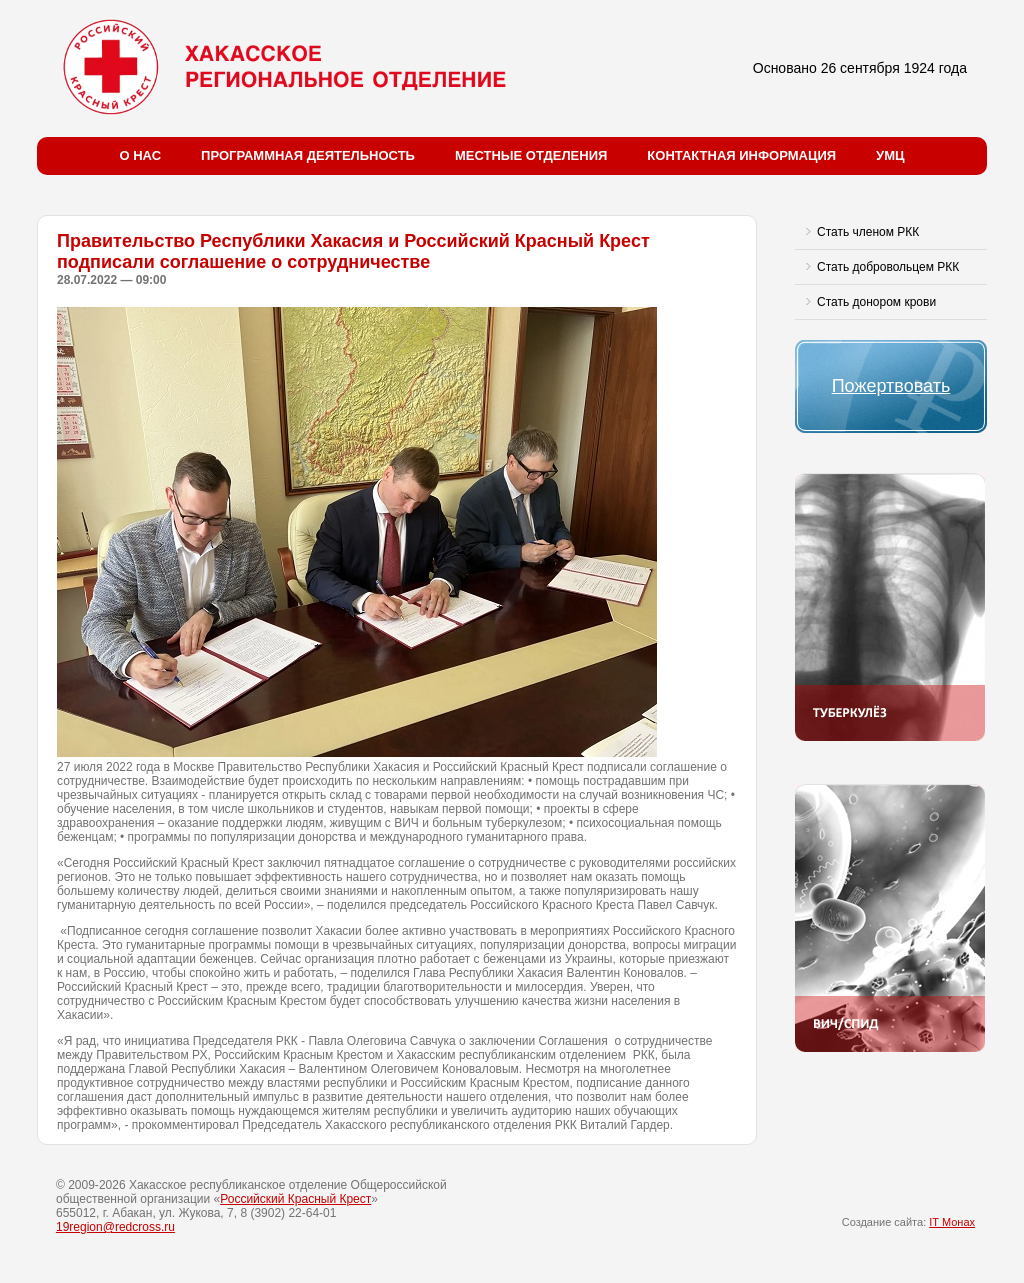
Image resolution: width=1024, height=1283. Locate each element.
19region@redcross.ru (115, 1227)
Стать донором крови (876, 302)
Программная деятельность (308, 155)
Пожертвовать (891, 386)
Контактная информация (741, 155)
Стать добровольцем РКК (888, 267)
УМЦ (890, 155)
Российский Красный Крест (295, 1199)
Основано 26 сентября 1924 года (860, 68)
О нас (141, 155)
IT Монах (952, 1222)
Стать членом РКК (868, 232)
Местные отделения (531, 155)
